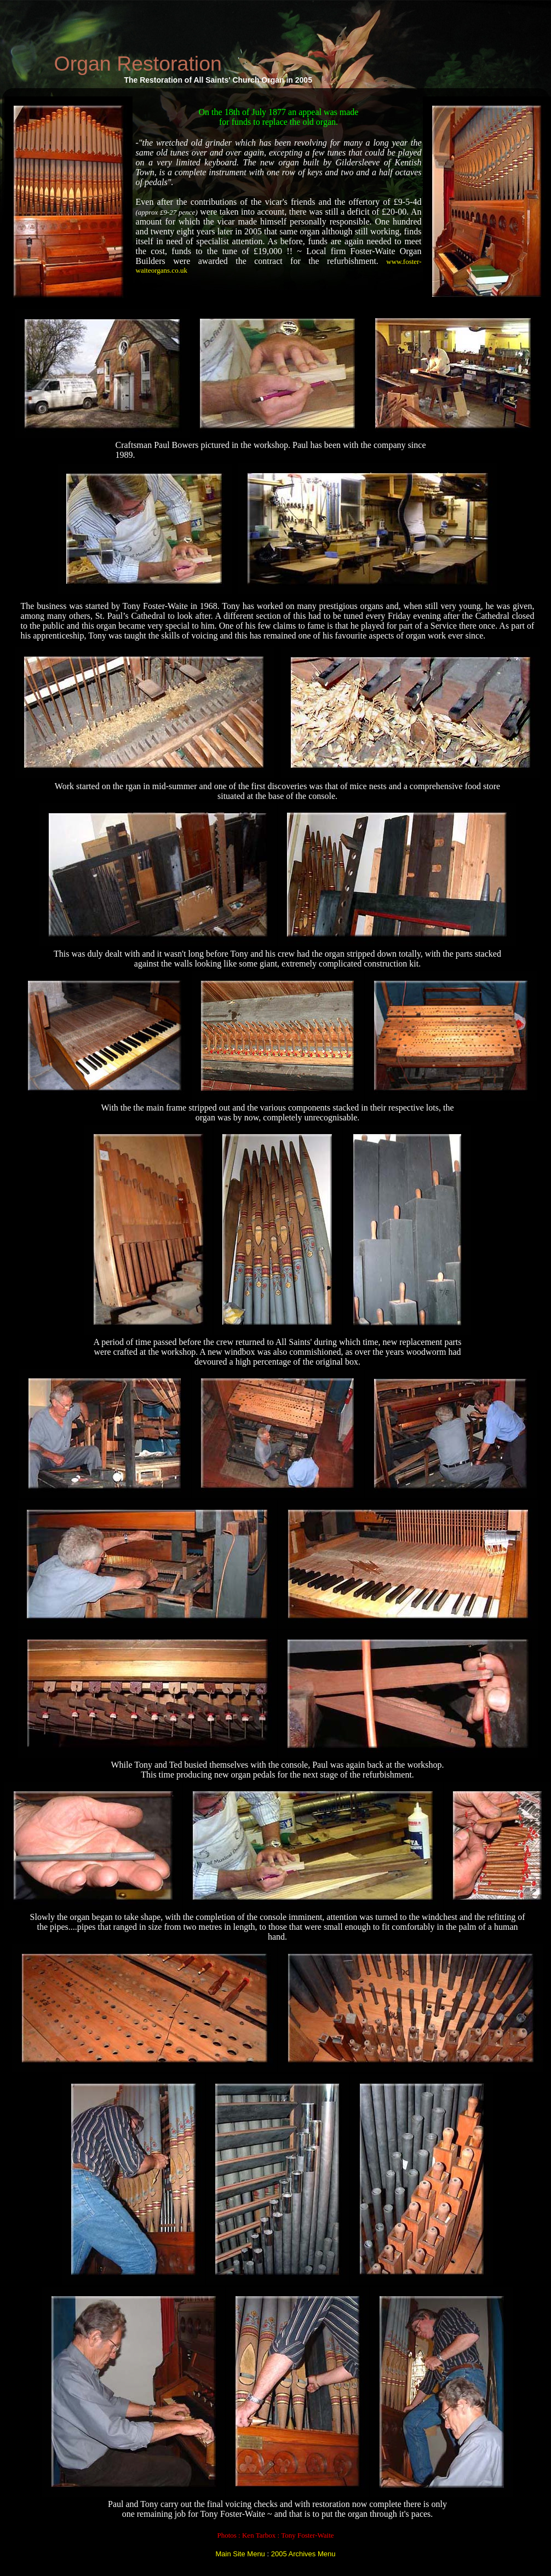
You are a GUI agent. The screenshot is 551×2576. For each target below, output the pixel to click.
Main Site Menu (240, 2554)
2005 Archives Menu (303, 2554)
